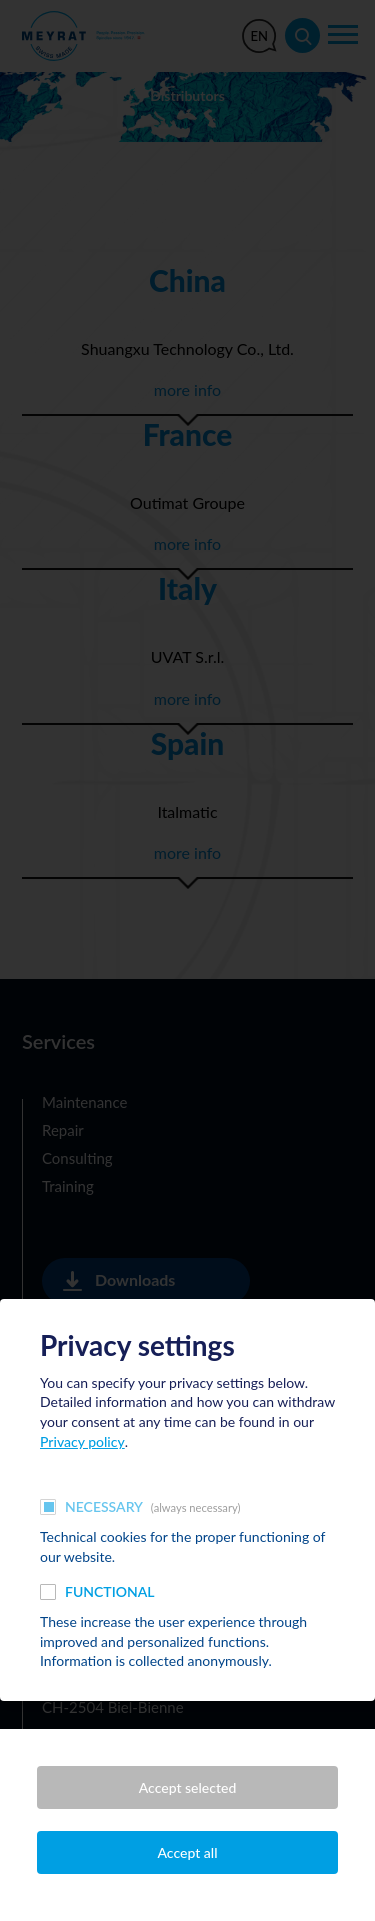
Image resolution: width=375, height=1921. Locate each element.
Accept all (188, 1852)
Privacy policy (82, 1441)
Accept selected (188, 1787)
